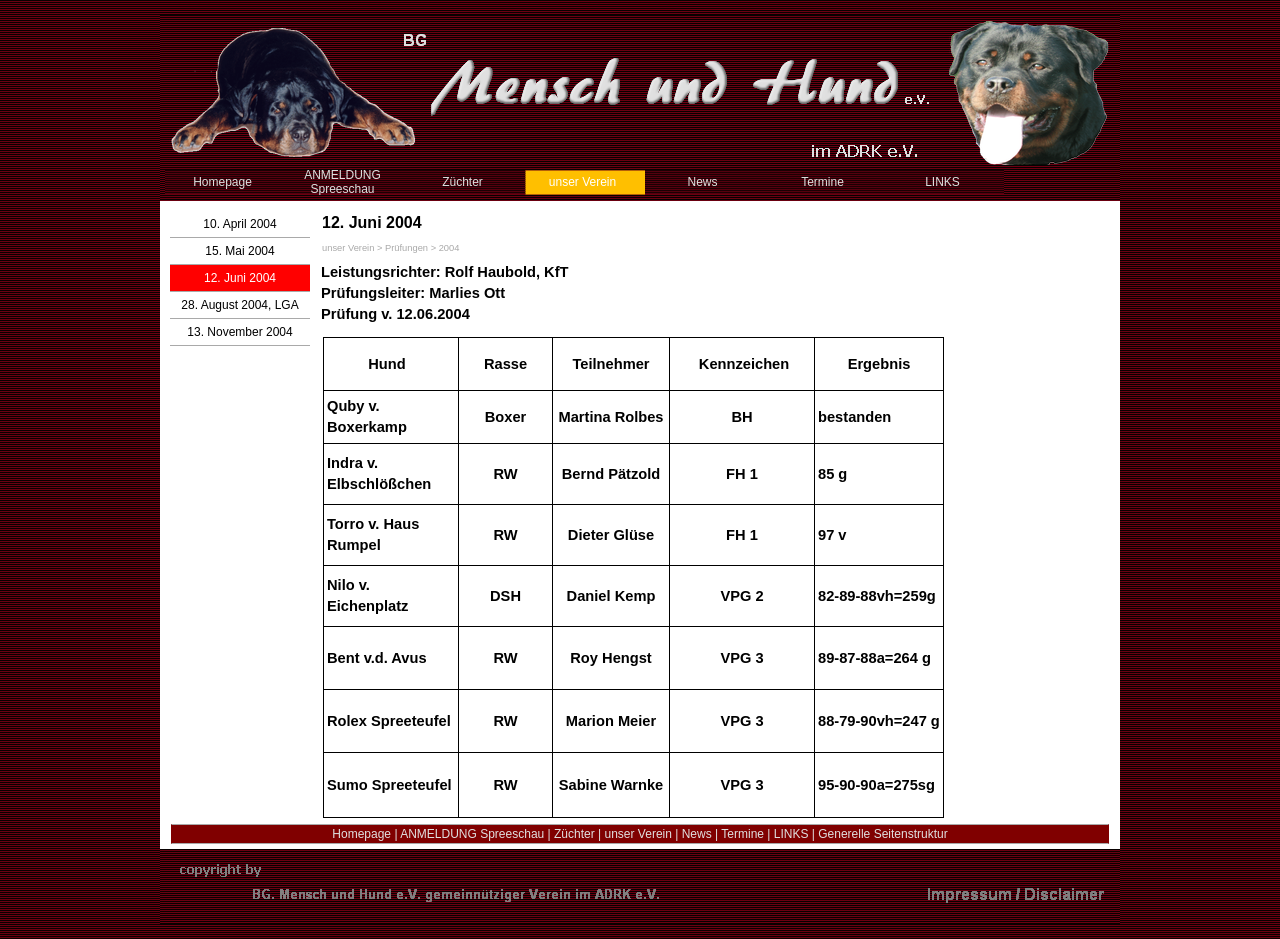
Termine (742, 834)
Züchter (574, 834)
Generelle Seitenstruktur (882, 834)
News (697, 834)
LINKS (791, 834)
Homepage (361, 834)
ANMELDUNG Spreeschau (472, 834)
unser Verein (638, 834)
